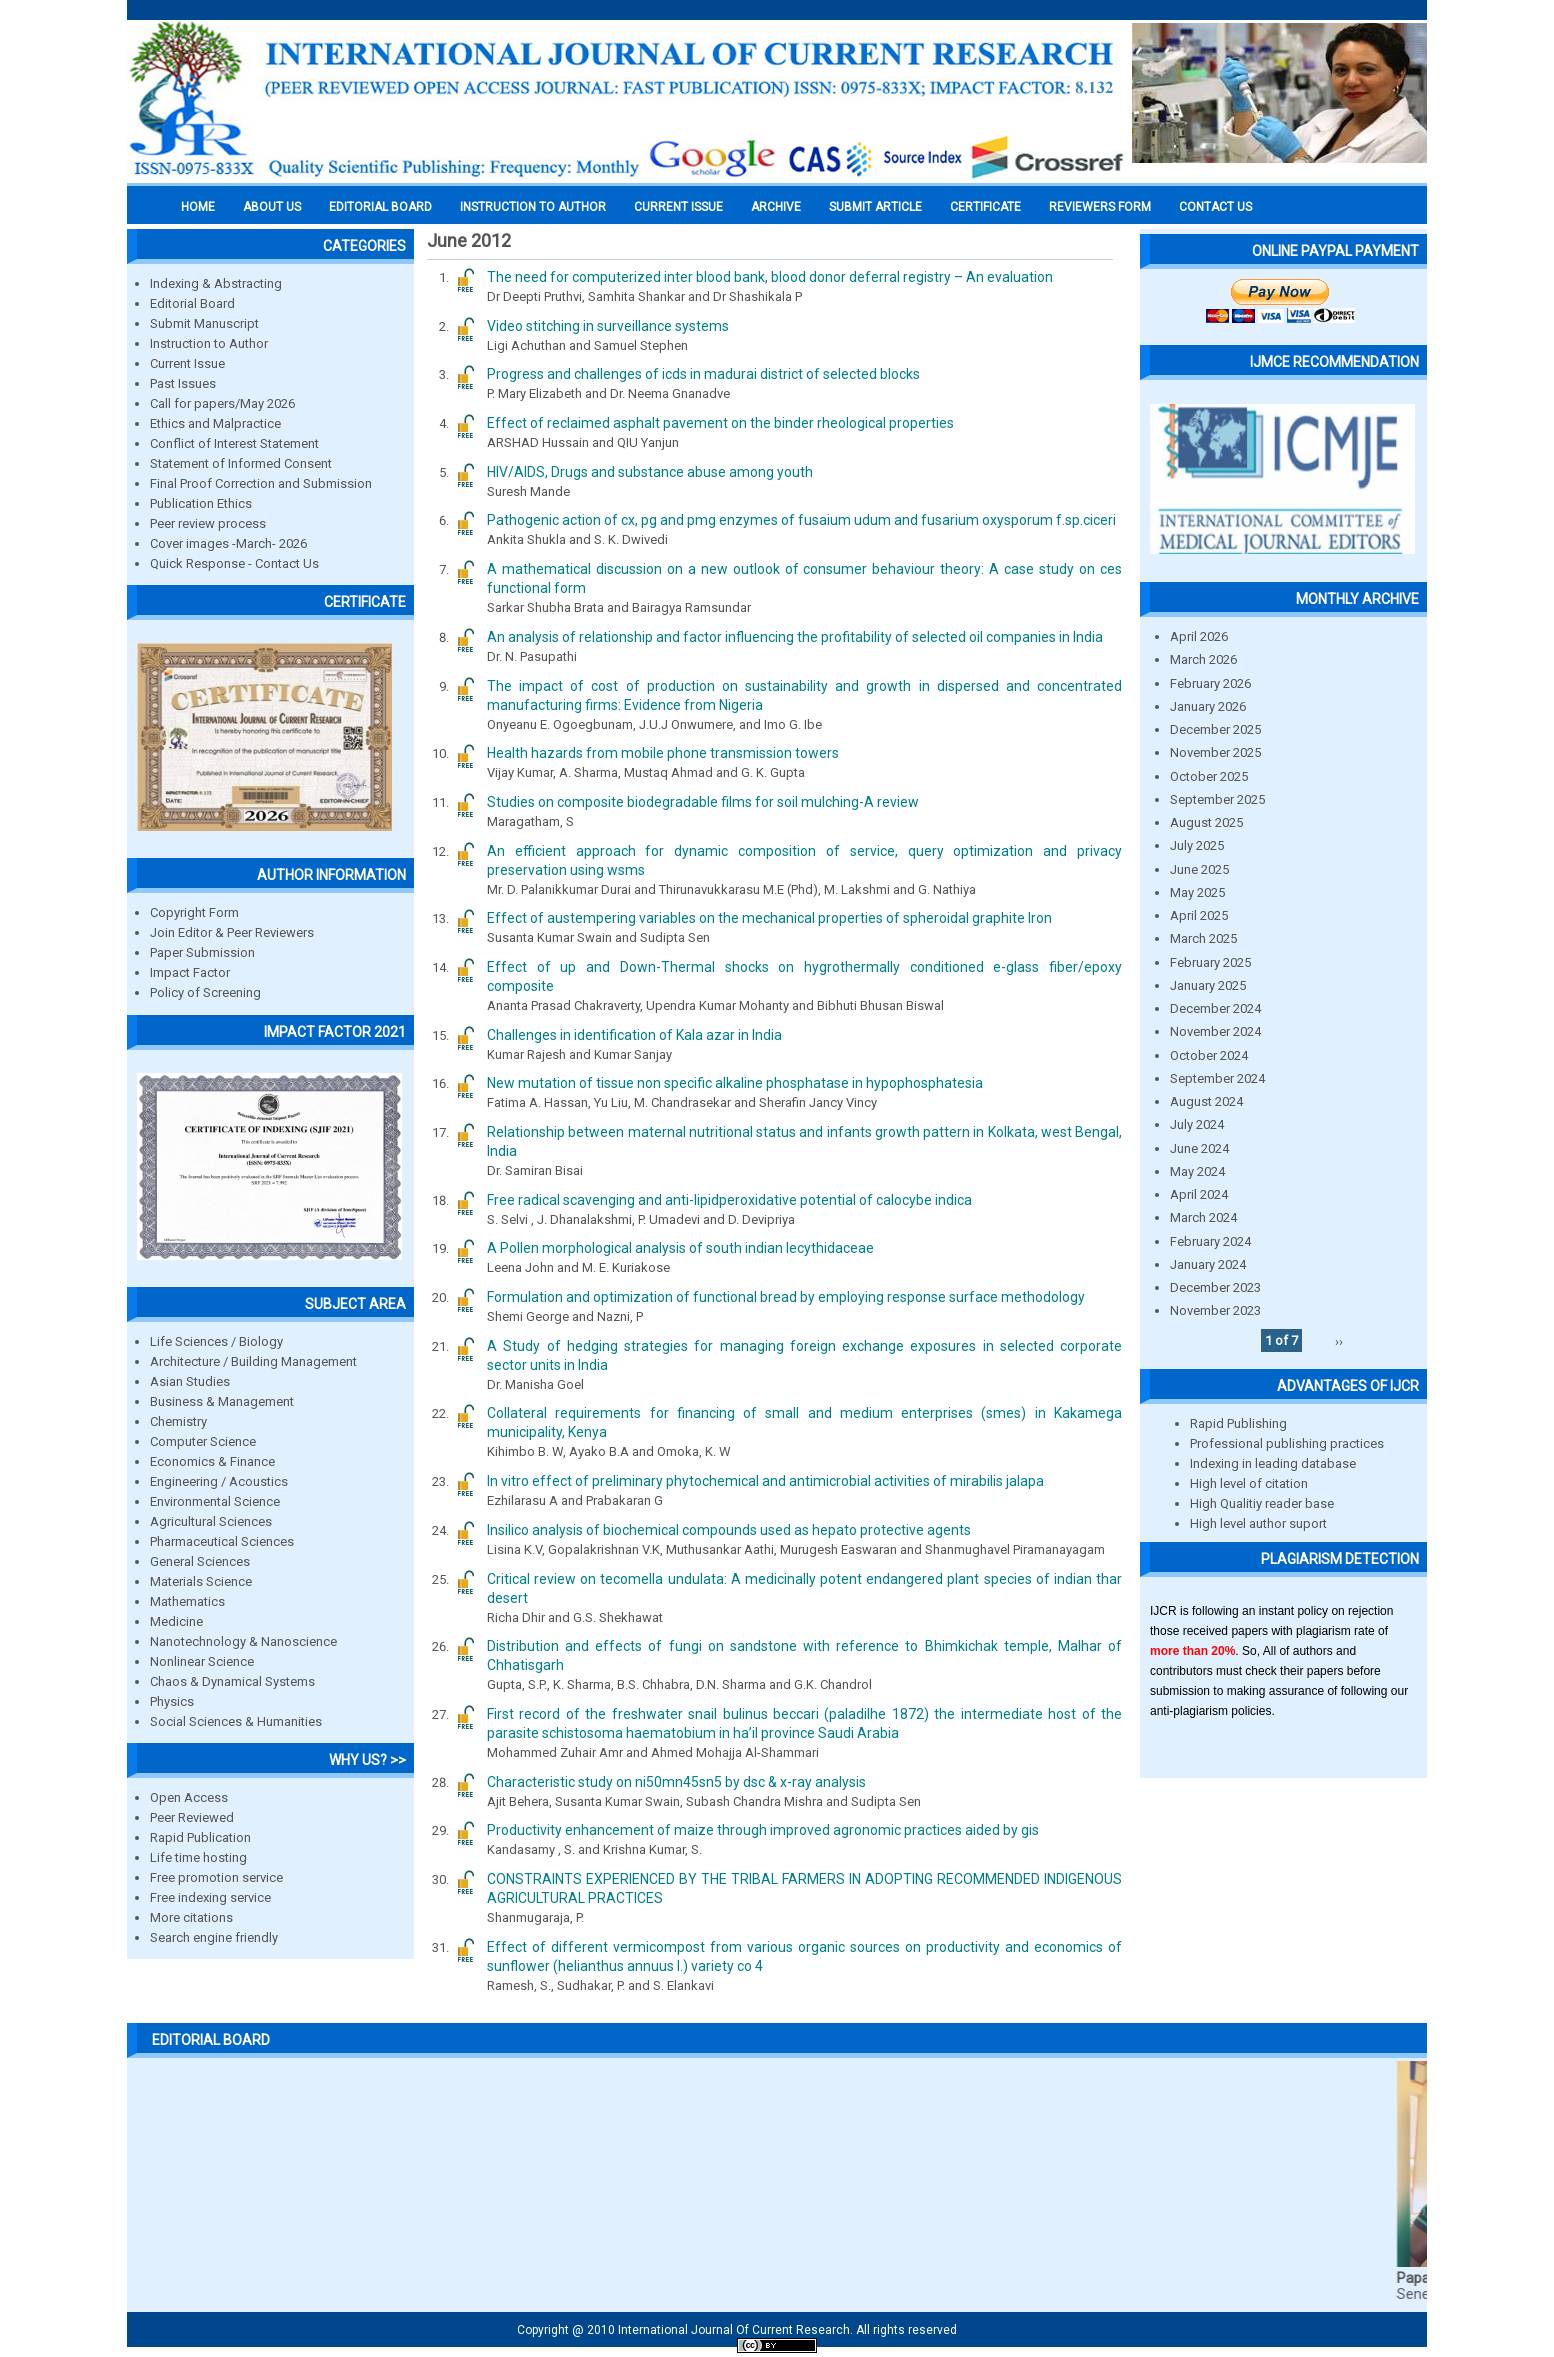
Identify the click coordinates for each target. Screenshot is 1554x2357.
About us (272, 207)
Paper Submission (202, 952)
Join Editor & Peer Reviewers (232, 932)
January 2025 (1208, 985)
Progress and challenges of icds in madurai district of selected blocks (703, 374)
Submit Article (875, 207)
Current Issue (678, 207)
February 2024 (1210, 1241)
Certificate (985, 207)
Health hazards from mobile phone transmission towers (663, 753)
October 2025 (1209, 776)
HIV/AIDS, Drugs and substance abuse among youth (650, 472)
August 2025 (1206, 822)
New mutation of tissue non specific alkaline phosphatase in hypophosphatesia (735, 1083)
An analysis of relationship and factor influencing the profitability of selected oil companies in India (795, 637)
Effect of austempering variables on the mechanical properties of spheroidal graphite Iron (769, 918)
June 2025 (1199, 869)
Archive (776, 207)
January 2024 (1208, 1264)
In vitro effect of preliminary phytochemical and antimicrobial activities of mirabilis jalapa (765, 1481)
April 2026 (1199, 636)
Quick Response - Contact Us (234, 563)
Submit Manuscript (204, 323)
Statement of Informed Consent (241, 463)
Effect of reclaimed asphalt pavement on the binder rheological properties (720, 423)
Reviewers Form (1100, 207)
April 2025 (1199, 915)
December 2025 (1215, 729)
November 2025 (1215, 752)
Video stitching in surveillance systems (608, 326)
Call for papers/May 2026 (222, 403)
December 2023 (1215, 1287)
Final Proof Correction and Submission (261, 483)
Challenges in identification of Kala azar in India (634, 1035)
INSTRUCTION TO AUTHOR (533, 207)
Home (198, 207)
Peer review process (208, 523)
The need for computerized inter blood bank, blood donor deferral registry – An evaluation (770, 277)
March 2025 (1203, 938)
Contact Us (1215, 207)
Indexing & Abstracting (216, 283)
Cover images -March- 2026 (228, 543)
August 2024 (1206, 1101)
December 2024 (1215, 1008)
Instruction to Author (209, 343)
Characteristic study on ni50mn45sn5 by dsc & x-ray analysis (676, 1782)
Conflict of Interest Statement (234, 443)
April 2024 (1199, 1194)
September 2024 (1217, 1078)
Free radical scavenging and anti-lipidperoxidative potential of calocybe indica (729, 1200)
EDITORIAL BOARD (380, 207)
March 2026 (1203, 659)
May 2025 (1197, 892)
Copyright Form (194, 912)
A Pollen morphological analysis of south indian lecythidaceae (680, 1248)
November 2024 (1215, 1031)
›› (1339, 1340)
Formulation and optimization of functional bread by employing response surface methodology (786, 1297)
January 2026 (1208, 706)
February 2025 (1210, 962)
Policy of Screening (205, 992)
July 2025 (1197, 845)
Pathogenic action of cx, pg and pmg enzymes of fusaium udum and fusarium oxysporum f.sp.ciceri (801, 520)
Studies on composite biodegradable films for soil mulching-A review (703, 802)
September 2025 (1217, 799)
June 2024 (1199, 1148)
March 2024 (1203, 1217)
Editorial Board (192, 303)
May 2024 (1197, 1171)
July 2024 (1197, 1124)
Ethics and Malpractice (215, 423)
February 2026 (1210, 683)
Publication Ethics (201, 503)
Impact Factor (190, 972)
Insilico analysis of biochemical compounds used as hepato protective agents (729, 1530)
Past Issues (183, 383)
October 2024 (1209, 1055)
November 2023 (1215, 1310)
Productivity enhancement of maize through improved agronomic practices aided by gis (763, 1830)
